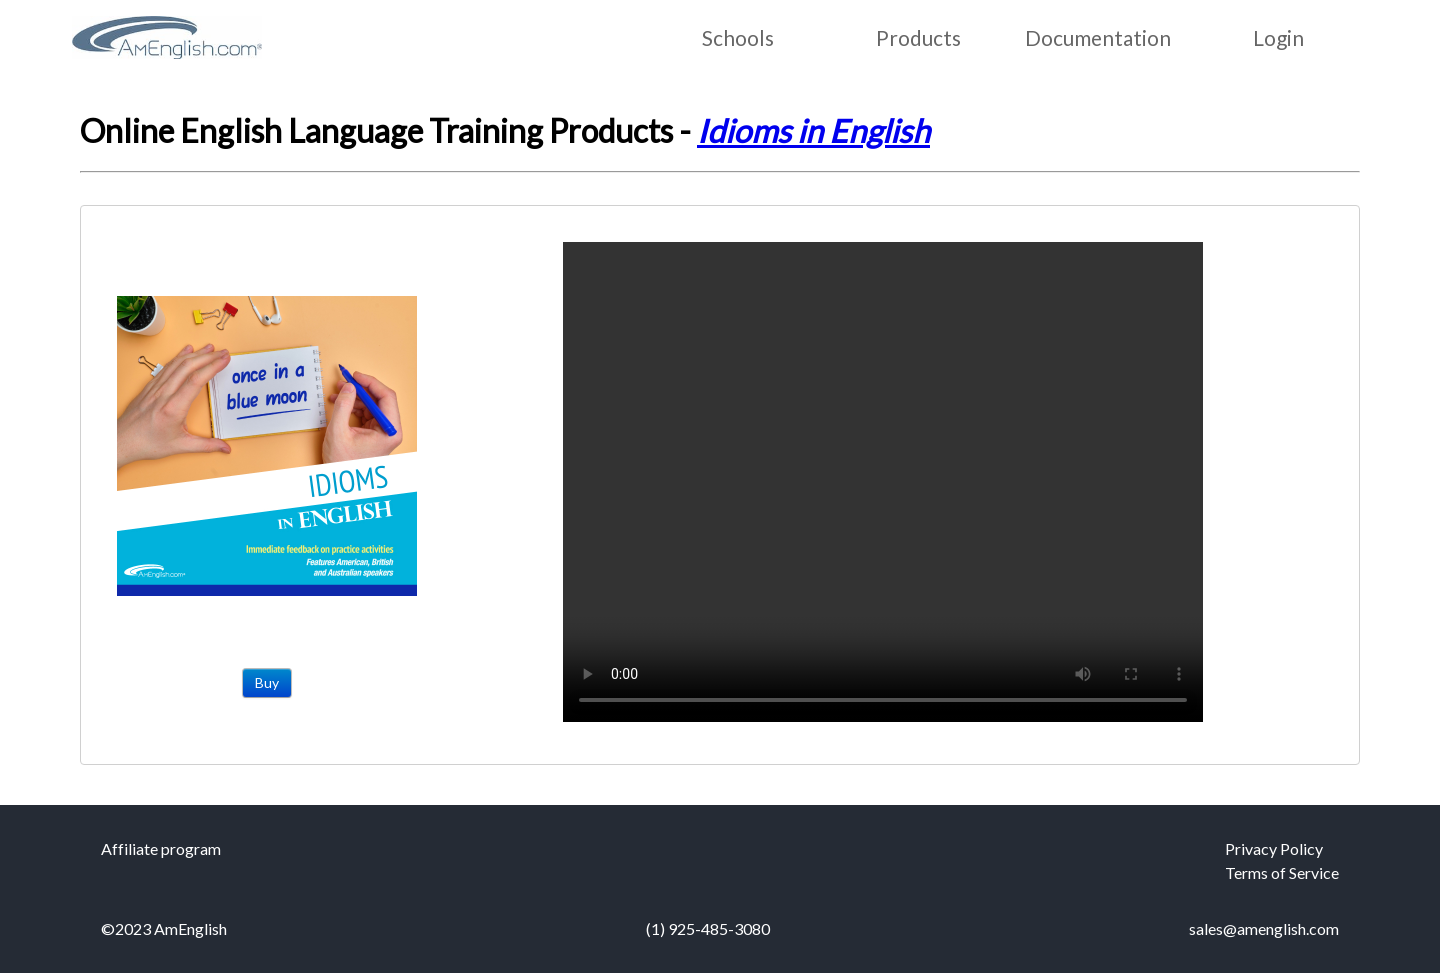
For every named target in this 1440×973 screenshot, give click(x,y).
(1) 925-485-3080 (708, 928)
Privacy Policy (1274, 848)
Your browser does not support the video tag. (883, 482)
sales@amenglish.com (1264, 928)
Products (918, 37)
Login (1278, 37)
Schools (738, 37)
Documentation (1098, 37)
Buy (267, 682)
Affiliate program (161, 848)
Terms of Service (1282, 872)
